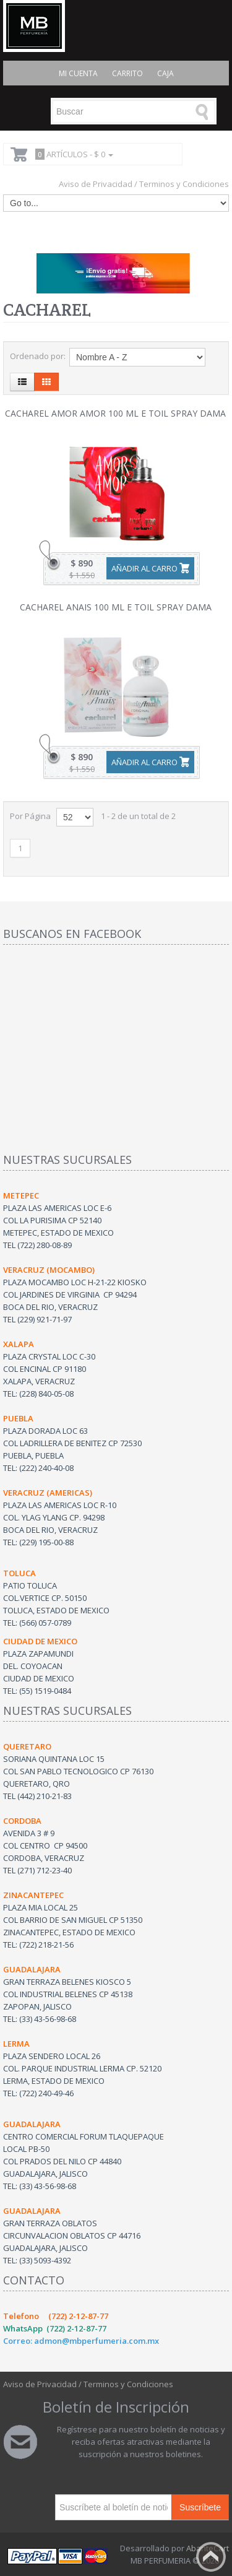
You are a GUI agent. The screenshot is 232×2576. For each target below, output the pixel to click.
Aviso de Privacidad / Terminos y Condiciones (144, 183)
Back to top (211, 2557)
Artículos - (72, 154)
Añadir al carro (144, 568)
